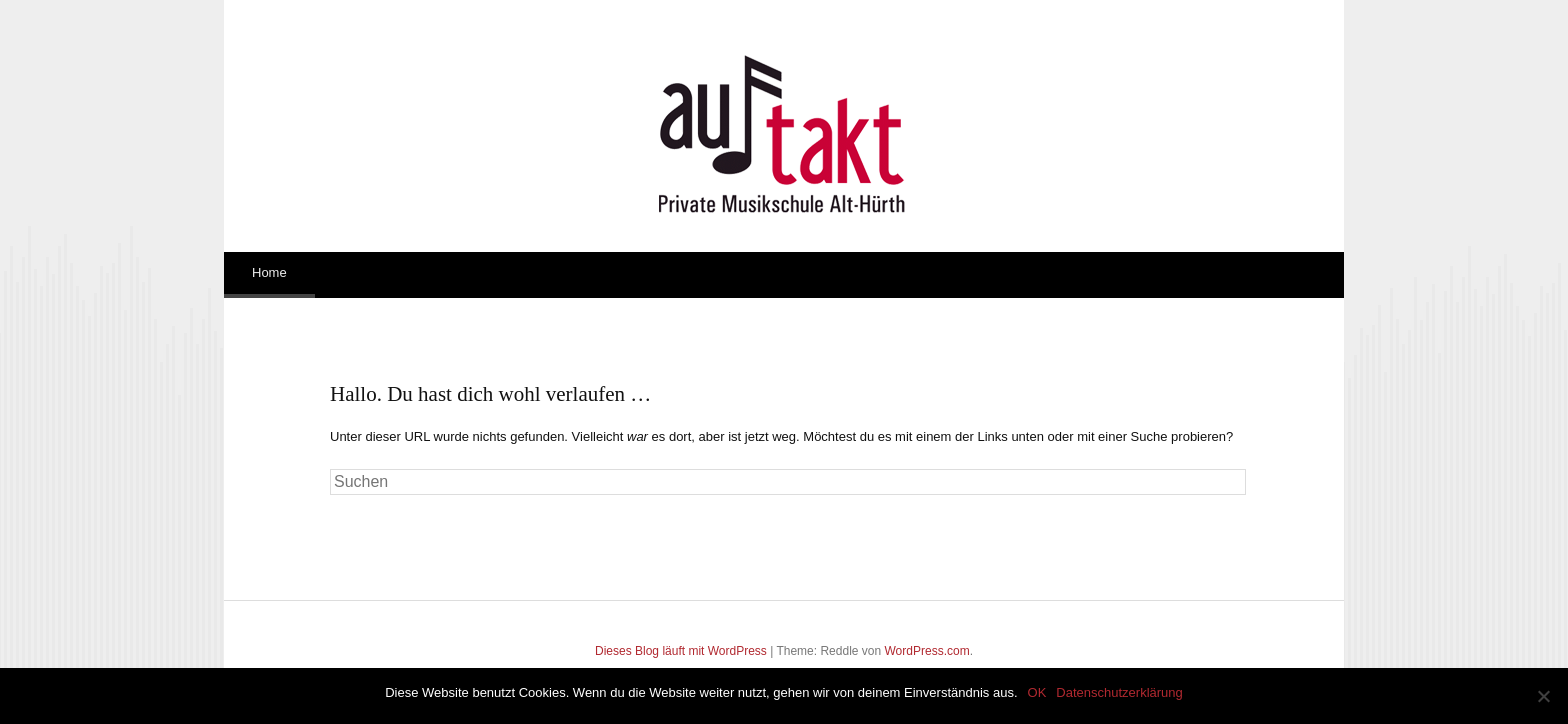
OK (1037, 692)
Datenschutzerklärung (1119, 692)
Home (269, 272)
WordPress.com (927, 651)
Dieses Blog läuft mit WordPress (681, 651)
